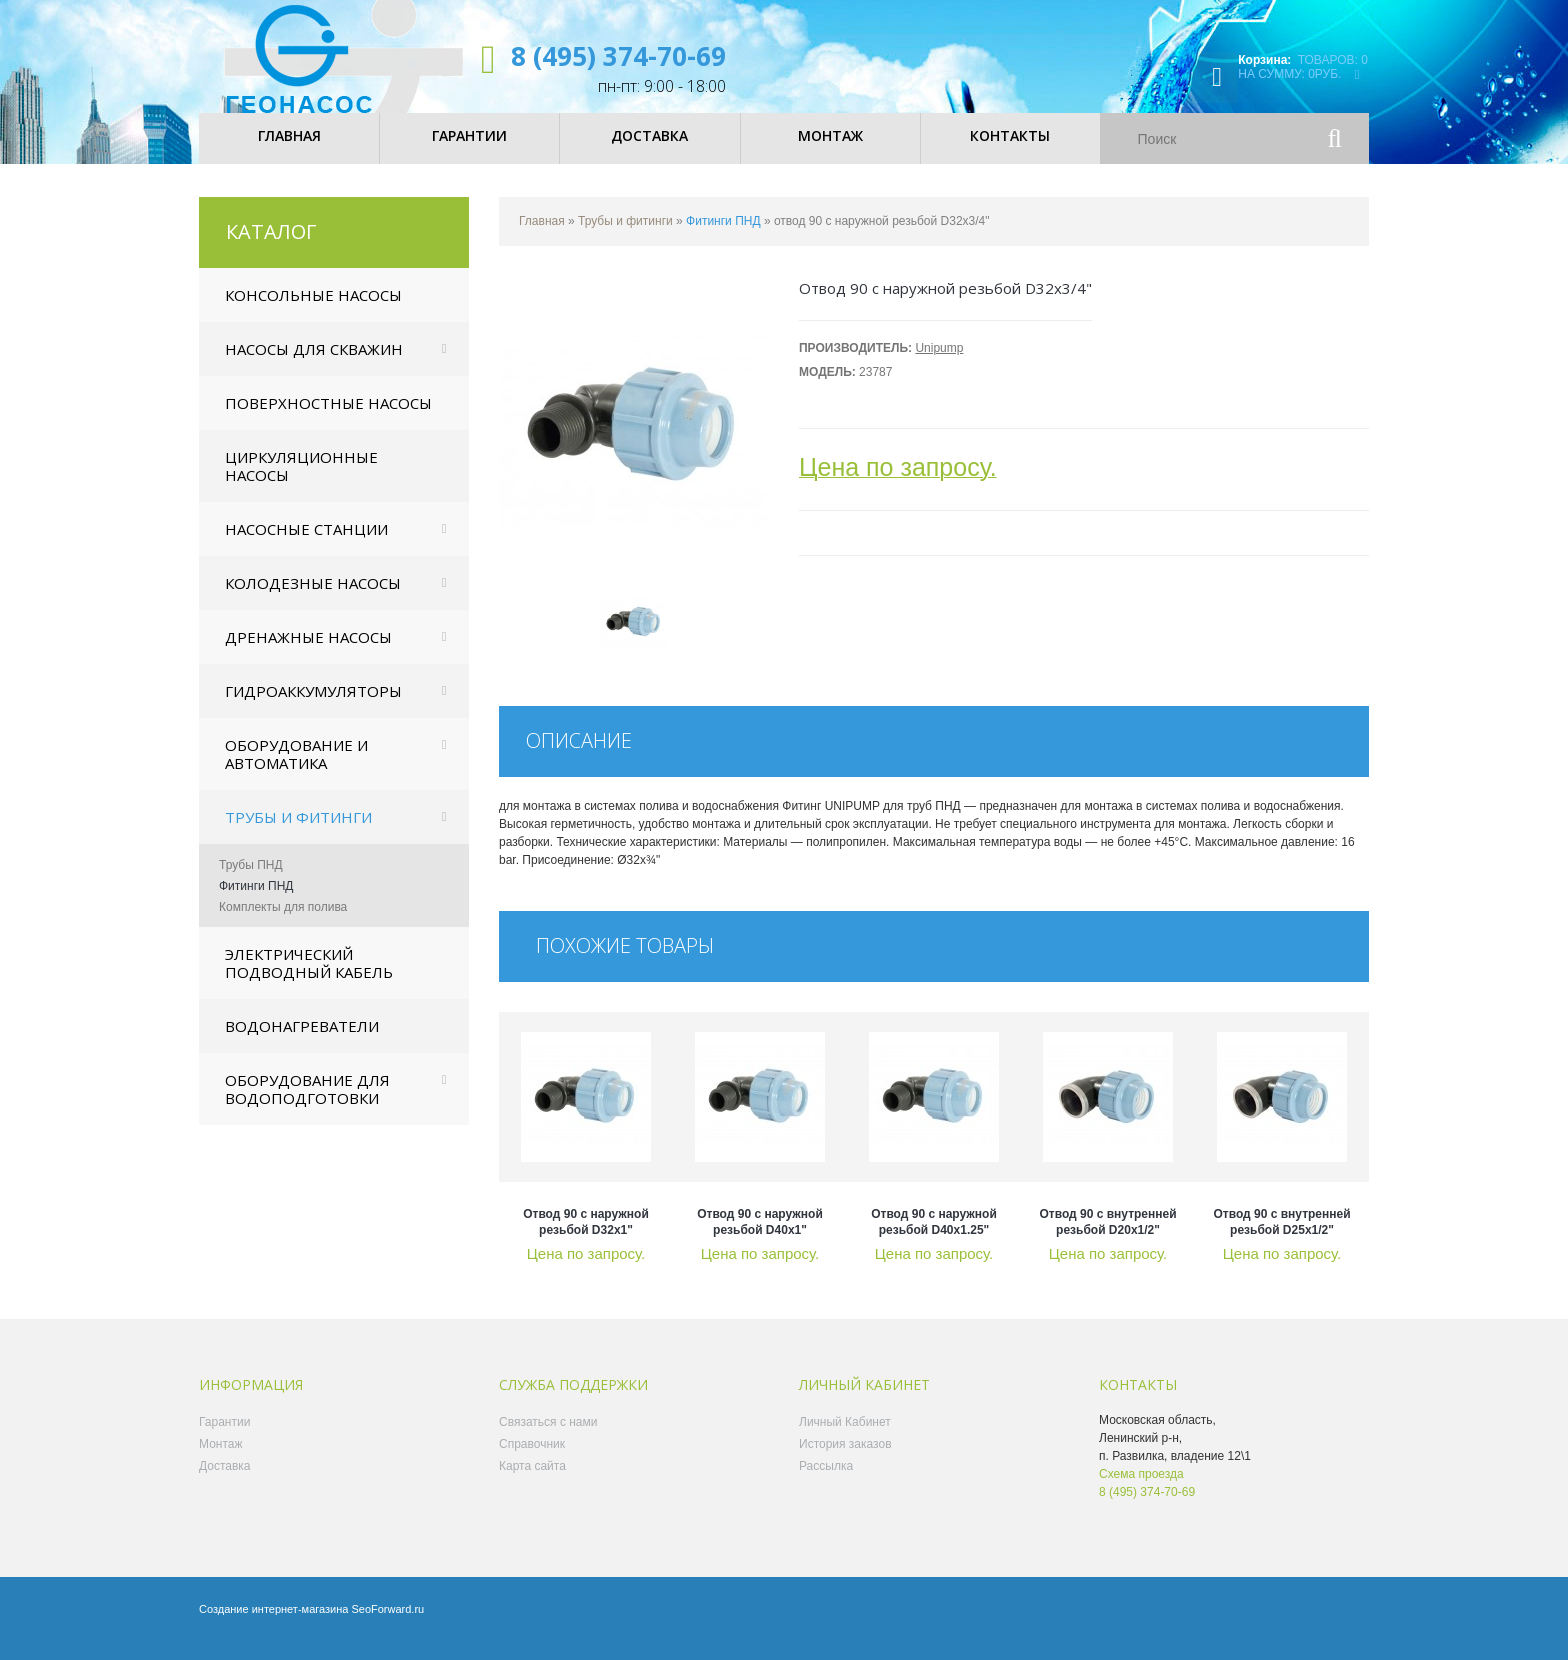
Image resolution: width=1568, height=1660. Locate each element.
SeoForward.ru (387, 1625)
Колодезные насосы (313, 599)
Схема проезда (1141, 1490)
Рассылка (826, 1482)
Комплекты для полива (283, 923)
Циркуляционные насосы (301, 482)
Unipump (939, 364)
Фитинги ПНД (256, 902)
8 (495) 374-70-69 (618, 56)
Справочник (532, 1460)
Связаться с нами (548, 1438)
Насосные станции (306, 545)
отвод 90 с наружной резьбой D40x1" (760, 1238)
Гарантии (224, 1438)
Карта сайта (532, 1482)
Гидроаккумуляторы (313, 707)
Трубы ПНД (251, 881)
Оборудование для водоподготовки (307, 1105)
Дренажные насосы (308, 653)
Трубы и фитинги (298, 833)
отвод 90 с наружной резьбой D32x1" (586, 1238)
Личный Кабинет (845, 1438)
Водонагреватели (302, 1042)
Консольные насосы (313, 311)
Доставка (225, 1482)
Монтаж (221, 1460)
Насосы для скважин (314, 365)
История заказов (845, 1460)
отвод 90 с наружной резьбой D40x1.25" (934, 1238)
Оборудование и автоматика (296, 770)
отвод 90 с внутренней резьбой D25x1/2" (1281, 1238)
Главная (542, 237)
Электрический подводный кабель (309, 979)
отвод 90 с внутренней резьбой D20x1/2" (1107, 1238)
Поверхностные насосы (328, 419)
